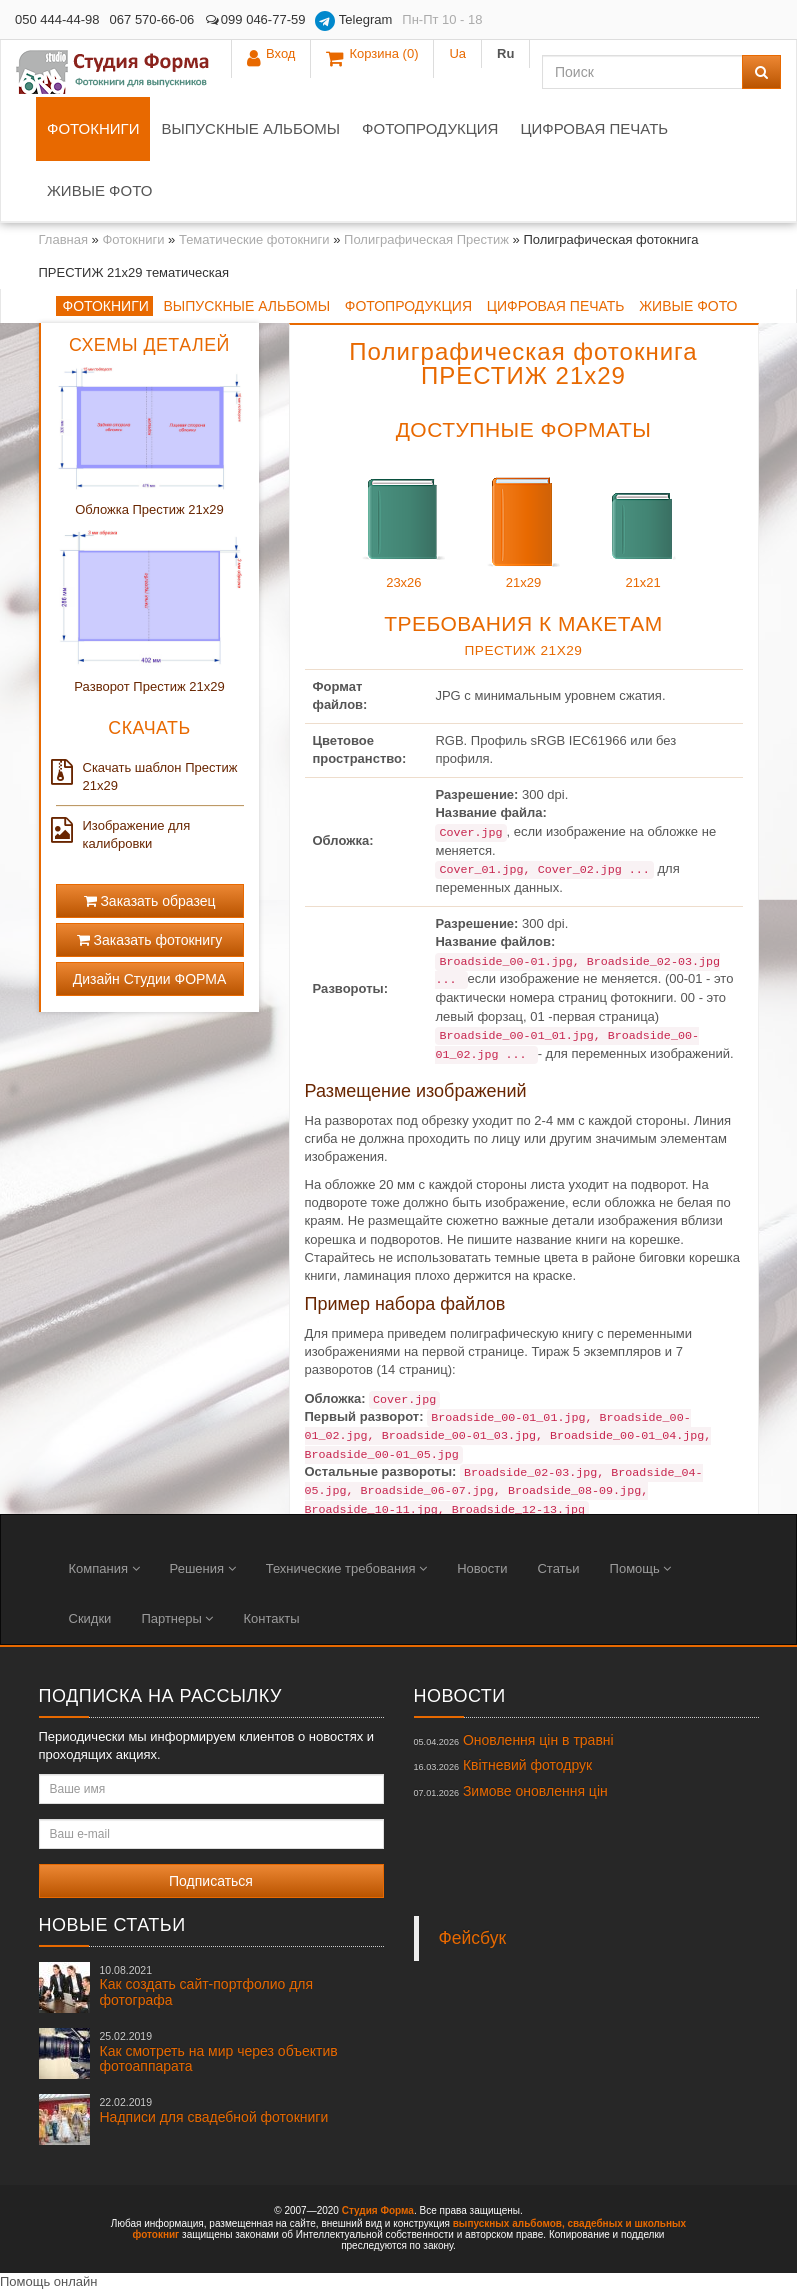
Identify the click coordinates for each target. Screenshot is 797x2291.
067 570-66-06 (152, 19)
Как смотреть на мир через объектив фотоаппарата (219, 2052)
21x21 (643, 520)
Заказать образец (150, 901)
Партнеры (177, 1618)
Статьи (558, 1568)
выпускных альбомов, (509, 2223)
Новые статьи (112, 1925)
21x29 (524, 520)
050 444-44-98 (57, 19)
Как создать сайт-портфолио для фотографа (207, 1986)
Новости (482, 1568)
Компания (104, 1568)
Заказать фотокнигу (150, 940)
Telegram (353, 21)
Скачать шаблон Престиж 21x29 (147, 776)
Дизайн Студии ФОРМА (150, 979)
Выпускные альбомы (250, 128)
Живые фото (99, 190)
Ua (709, 19)
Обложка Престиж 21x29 (149, 509)
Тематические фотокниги (254, 239)
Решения (203, 1568)
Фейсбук (473, 1938)
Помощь (641, 1568)
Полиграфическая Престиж (426, 239)
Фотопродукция (430, 128)
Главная (63, 239)
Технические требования (346, 1568)
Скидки (90, 1618)
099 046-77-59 (254, 19)
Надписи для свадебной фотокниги (214, 2110)
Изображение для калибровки (123, 834)
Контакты (271, 1618)
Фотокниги (93, 128)
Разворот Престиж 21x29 (149, 686)
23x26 (404, 520)
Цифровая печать (594, 128)
